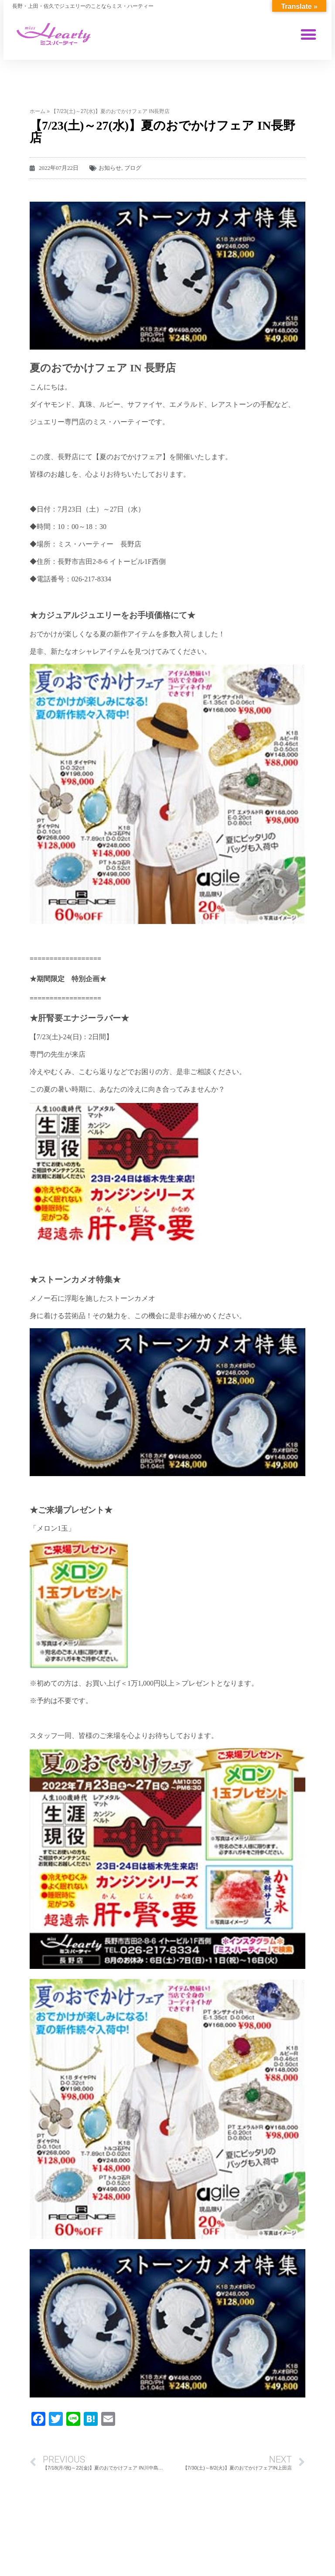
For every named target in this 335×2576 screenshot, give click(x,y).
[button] (308, 34)
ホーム (37, 111)
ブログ (132, 168)
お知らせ (110, 168)
